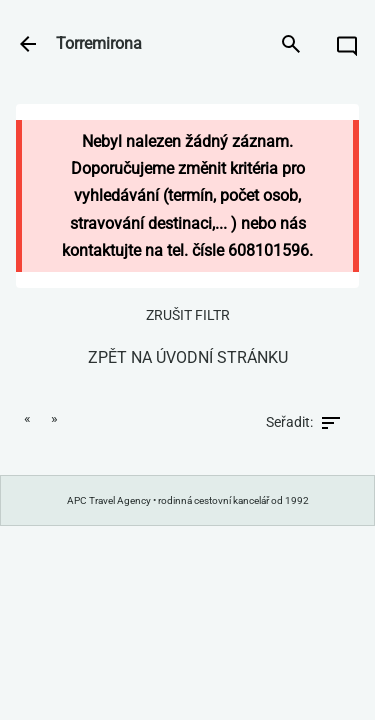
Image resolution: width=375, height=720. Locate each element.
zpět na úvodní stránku (188, 357)
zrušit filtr (188, 315)
